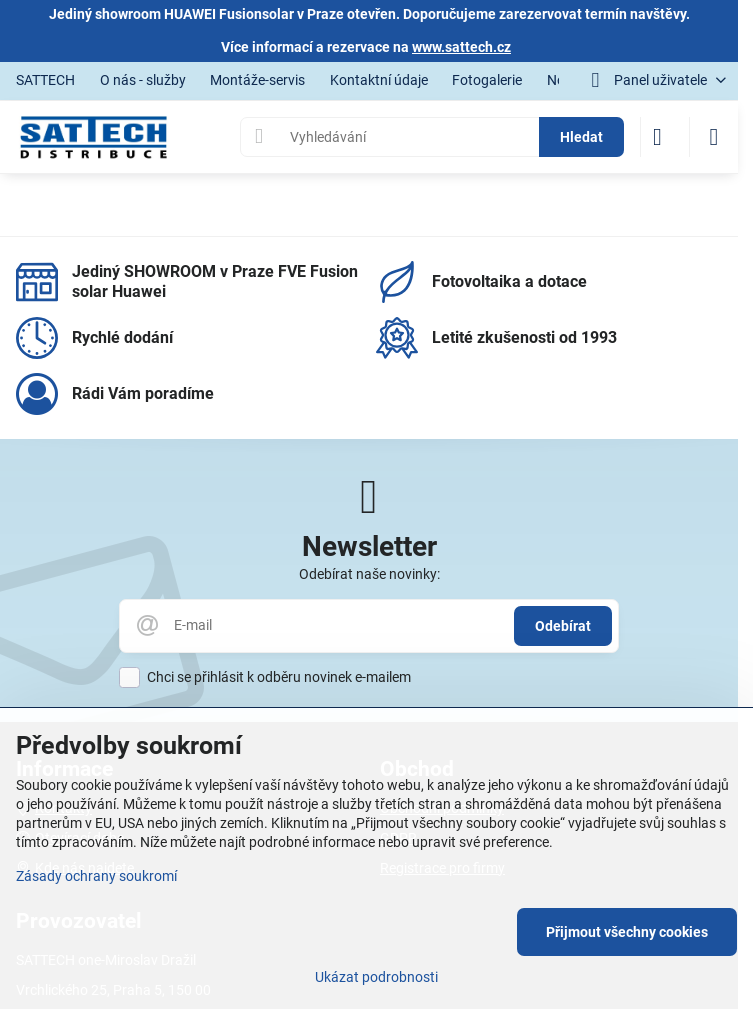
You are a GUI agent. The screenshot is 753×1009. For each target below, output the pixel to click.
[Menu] (714, 137)
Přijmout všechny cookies (627, 932)
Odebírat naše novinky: (369, 574)
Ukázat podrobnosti (376, 977)
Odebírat (563, 626)
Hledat (581, 137)
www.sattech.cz (461, 47)
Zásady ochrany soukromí (96, 876)
